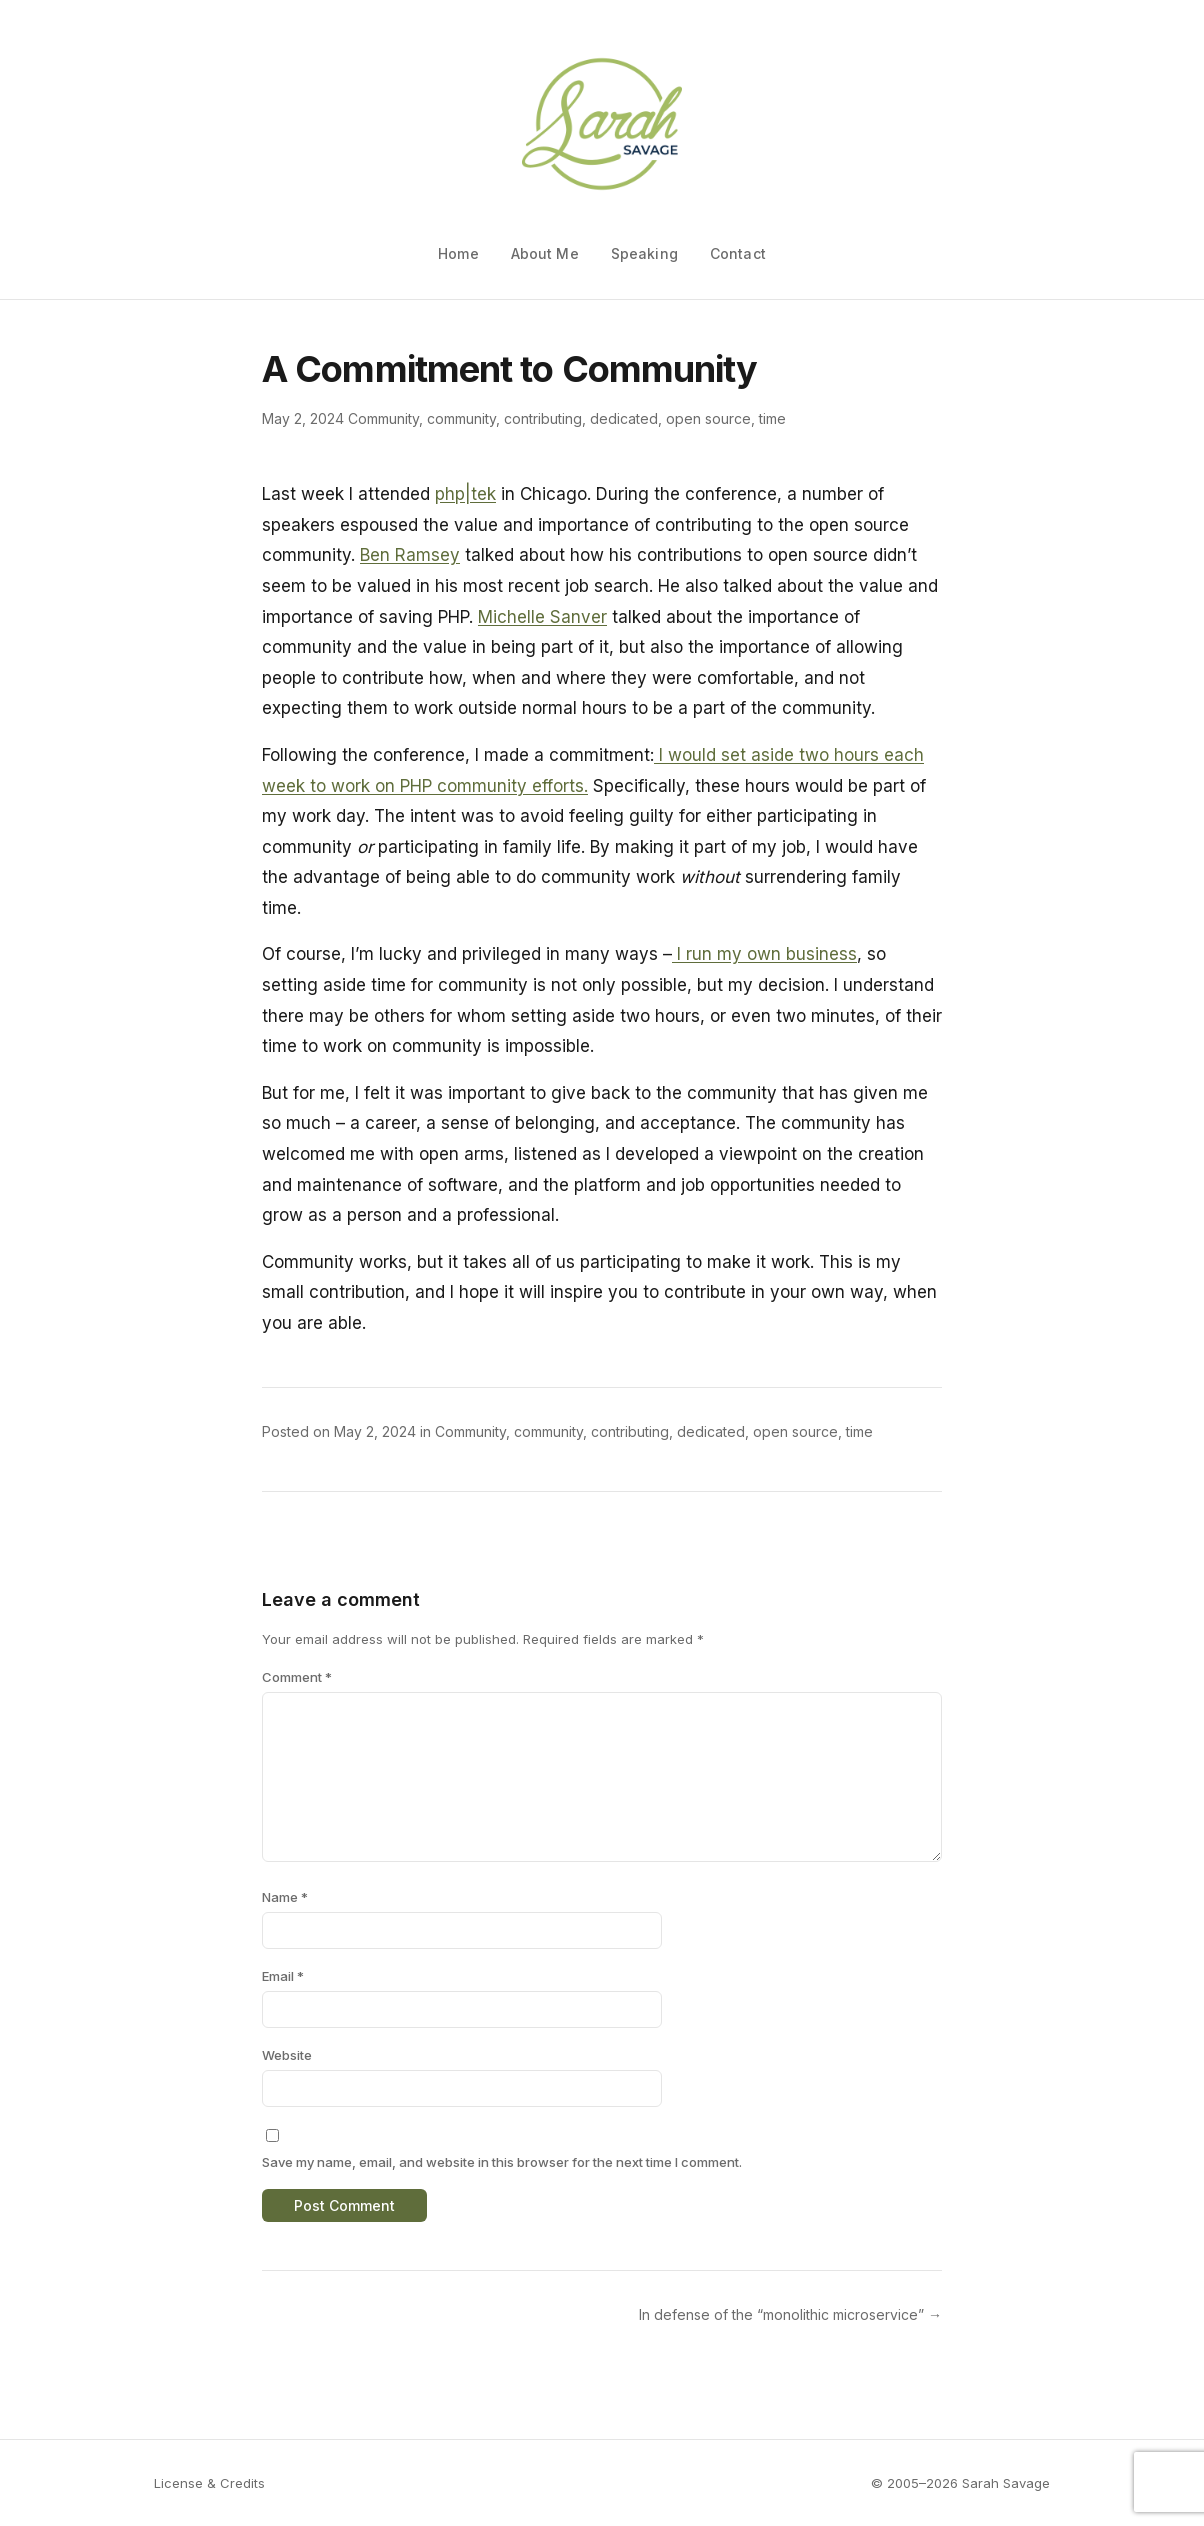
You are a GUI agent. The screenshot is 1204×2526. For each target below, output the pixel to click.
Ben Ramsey (410, 555)
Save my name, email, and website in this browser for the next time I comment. (502, 2162)
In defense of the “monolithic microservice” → (790, 2314)
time (772, 418)
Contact (738, 253)
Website (287, 2055)
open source (708, 418)
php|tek (465, 494)
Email (283, 1976)
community (461, 418)
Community (383, 418)
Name (285, 1897)
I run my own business (764, 954)
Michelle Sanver (542, 617)
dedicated (624, 418)
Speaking (644, 253)
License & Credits (209, 2483)
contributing (543, 418)
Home (458, 253)
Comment (297, 1677)
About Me (545, 253)
